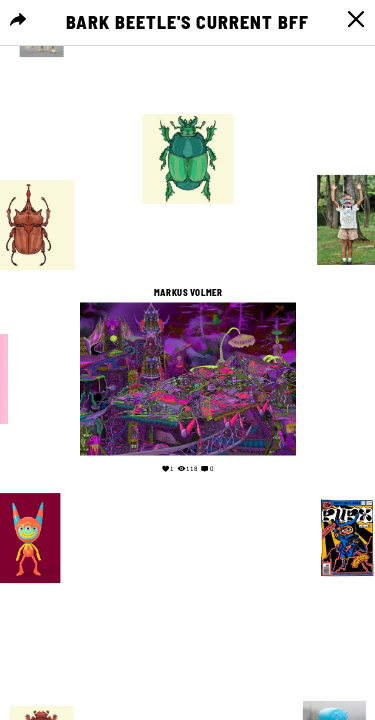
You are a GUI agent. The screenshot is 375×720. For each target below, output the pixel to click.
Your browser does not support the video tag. (187, 602)
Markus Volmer (188, 293)
